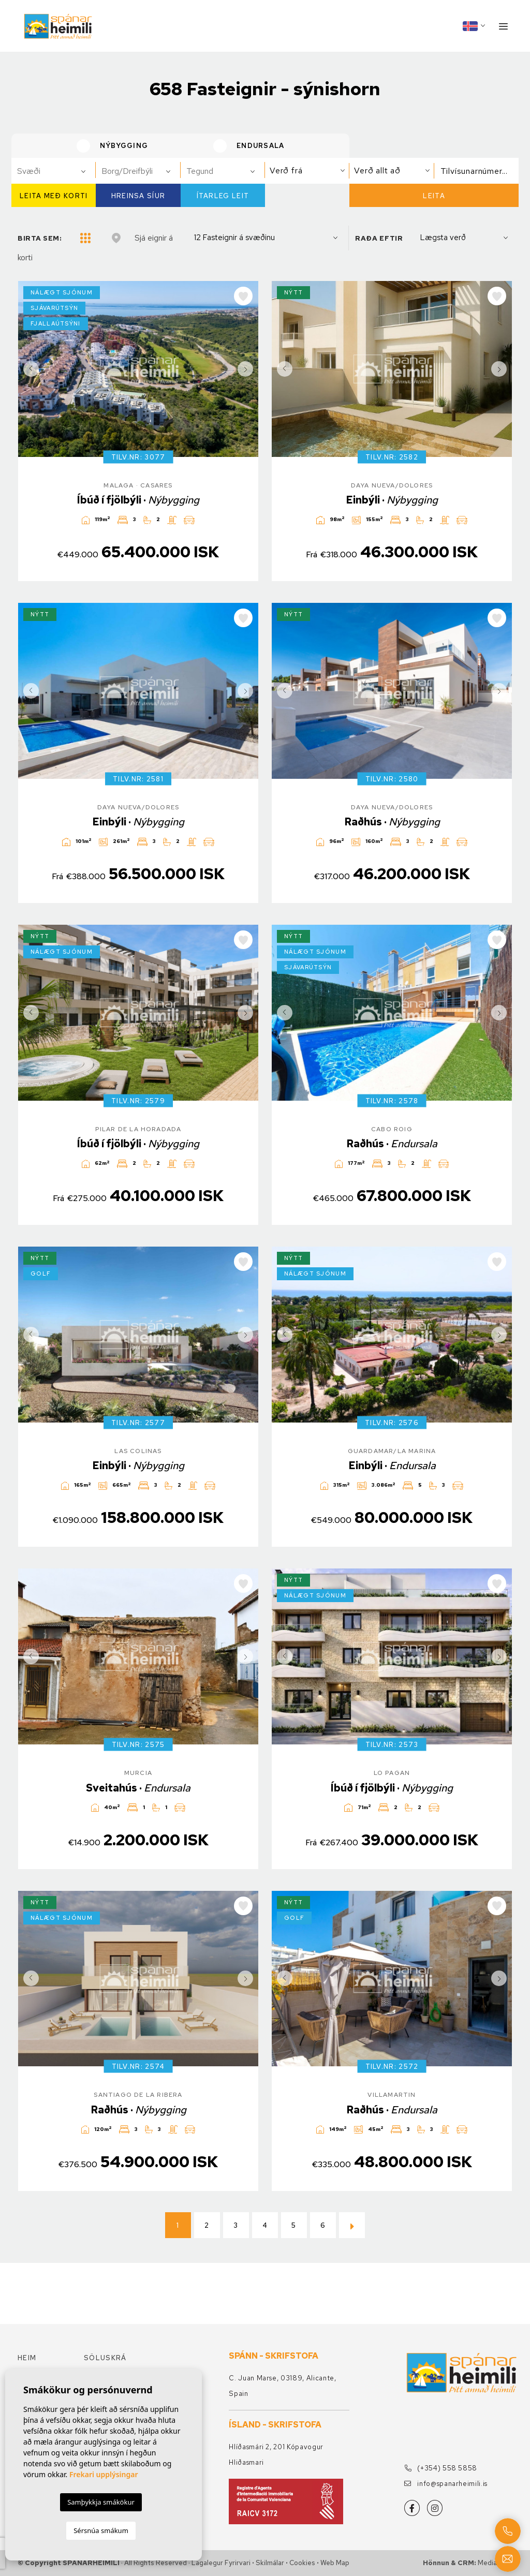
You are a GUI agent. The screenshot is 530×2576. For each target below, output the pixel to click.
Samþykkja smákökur (101, 2502)
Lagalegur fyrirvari (221, 2562)
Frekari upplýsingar (103, 2474)
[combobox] (53, 171)
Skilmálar (270, 2562)
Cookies (302, 2562)
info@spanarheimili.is (446, 2483)
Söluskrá (105, 2357)
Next (248, 369)
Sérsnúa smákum (100, 2530)
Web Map (334, 2562)
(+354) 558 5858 (440, 2468)
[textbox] (58, 171)
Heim (27, 2357)
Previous (28, 369)
